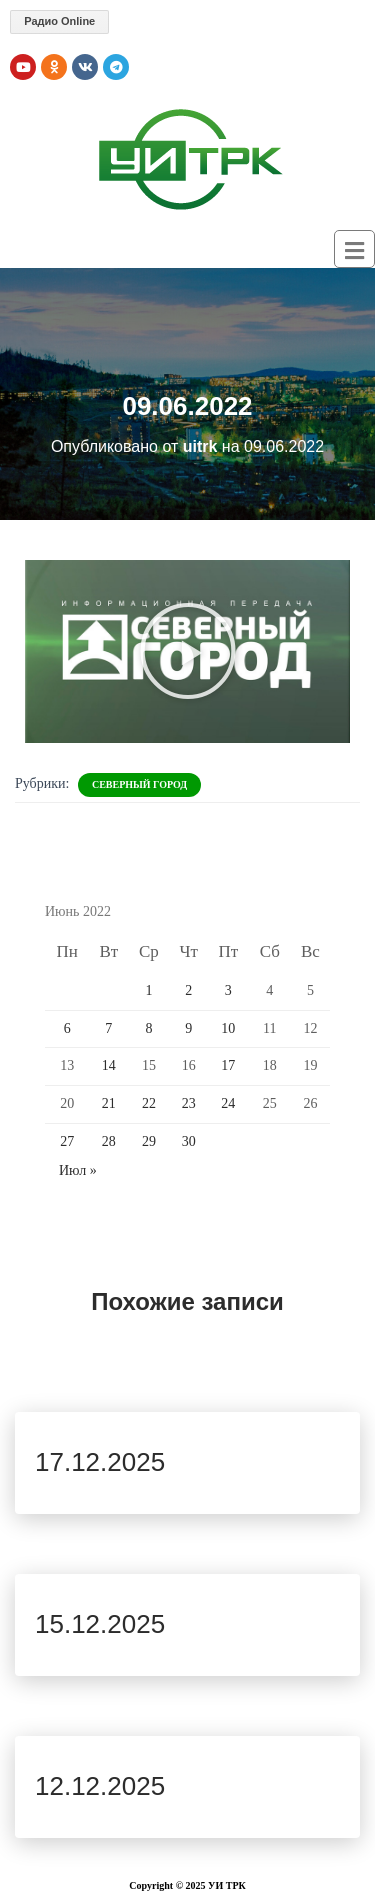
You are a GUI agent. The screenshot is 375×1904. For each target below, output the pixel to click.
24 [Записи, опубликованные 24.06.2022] (228, 1103)
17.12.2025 (100, 1462)
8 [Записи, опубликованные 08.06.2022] (148, 1028)
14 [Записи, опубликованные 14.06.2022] (109, 1065)
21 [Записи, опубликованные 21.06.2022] (109, 1103)
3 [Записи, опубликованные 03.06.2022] (228, 990)
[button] (188, 651)
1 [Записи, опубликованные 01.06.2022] (148, 990)
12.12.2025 (100, 1786)
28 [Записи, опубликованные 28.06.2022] (109, 1141)
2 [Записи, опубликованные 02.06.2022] (188, 990)
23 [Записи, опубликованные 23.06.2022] (189, 1103)
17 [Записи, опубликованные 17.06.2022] (228, 1065)
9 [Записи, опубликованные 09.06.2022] (188, 1028)
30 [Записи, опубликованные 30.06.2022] (189, 1141)
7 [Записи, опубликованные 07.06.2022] (108, 1028)
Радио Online (59, 21)
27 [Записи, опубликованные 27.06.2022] (67, 1141)
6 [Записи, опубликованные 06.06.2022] (67, 1028)
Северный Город (139, 784)
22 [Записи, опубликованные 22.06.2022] (149, 1103)
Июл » (78, 1170)
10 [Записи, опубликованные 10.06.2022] (228, 1028)
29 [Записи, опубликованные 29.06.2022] (149, 1141)
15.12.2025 (100, 1624)
